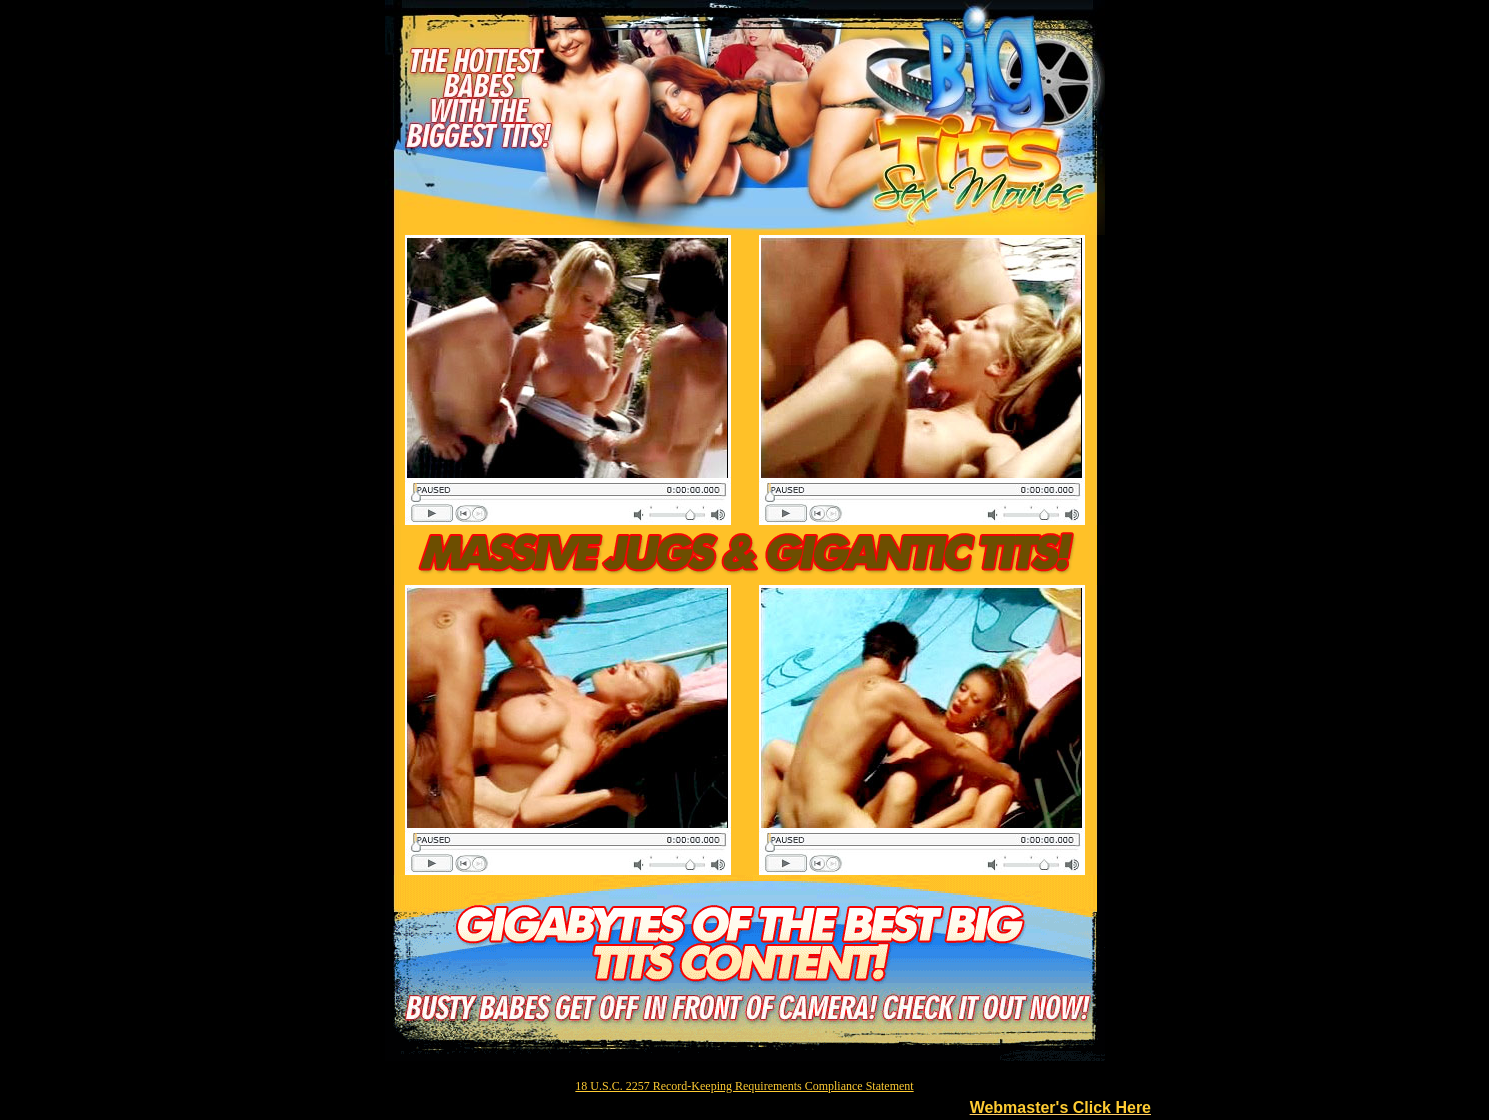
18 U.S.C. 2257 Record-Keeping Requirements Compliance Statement (744, 1086)
